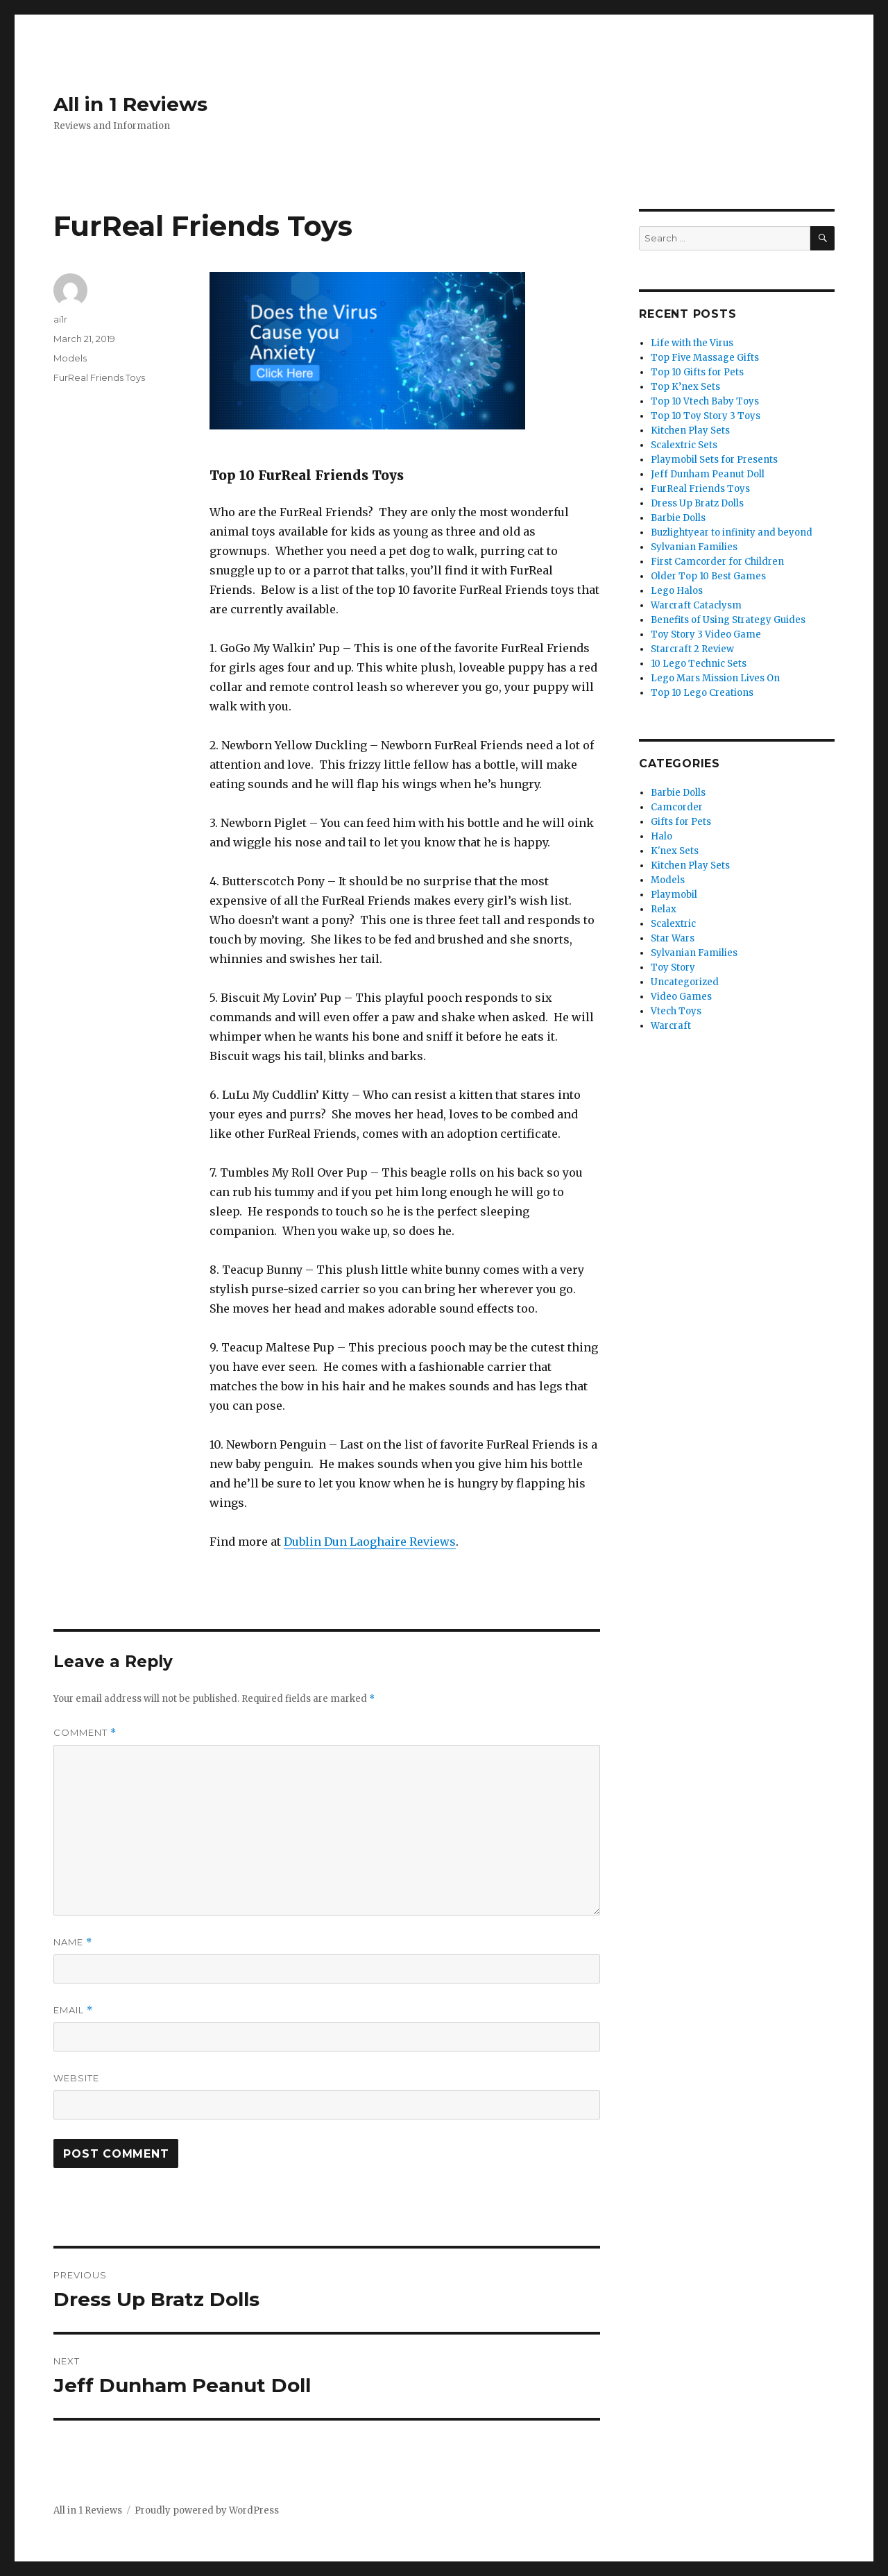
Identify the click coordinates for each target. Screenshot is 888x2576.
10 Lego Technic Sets (698, 663)
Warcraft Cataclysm (696, 605)
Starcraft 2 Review (692, 649)
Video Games (681, 997)
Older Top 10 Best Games (708, 576)
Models (70, 358)
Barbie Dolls (678, 518)
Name (72, 1942)
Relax (663, 909)
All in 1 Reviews (130, 104)
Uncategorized (685, 982)
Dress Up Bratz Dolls (697, 503)
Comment (85, 1733)
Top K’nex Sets (685, 387)
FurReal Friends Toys (99, 377)
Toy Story (673, 967)
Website (76, 2077)
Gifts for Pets (681, 822)
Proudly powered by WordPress (207, 2510)
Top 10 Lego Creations (702, 693)
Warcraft (671, 1026)
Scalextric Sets (684, 445)
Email (73, 2010)
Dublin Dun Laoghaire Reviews (370, 1542)
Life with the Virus (692, 343)
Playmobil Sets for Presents (714, 460)
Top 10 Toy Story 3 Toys (705, 416)
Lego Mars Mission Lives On (715, 678)
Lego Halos (677, 591)
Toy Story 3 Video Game (706, 634)
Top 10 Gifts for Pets (697, 372)
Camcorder (677, 807)
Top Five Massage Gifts (705, 358)
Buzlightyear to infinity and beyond (731, 532)
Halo (661, 836)
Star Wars (672, 938)
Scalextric (673, 924)
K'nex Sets (675, 851)
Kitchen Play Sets (690, 430)
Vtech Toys (676, 1011)
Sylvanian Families (694, 547)
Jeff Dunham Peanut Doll (708, 474)
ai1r (60, 319)
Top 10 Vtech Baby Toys (705, 401)
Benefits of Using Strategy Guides (728, 620)
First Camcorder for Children (717, 562)
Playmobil (674, 895)
